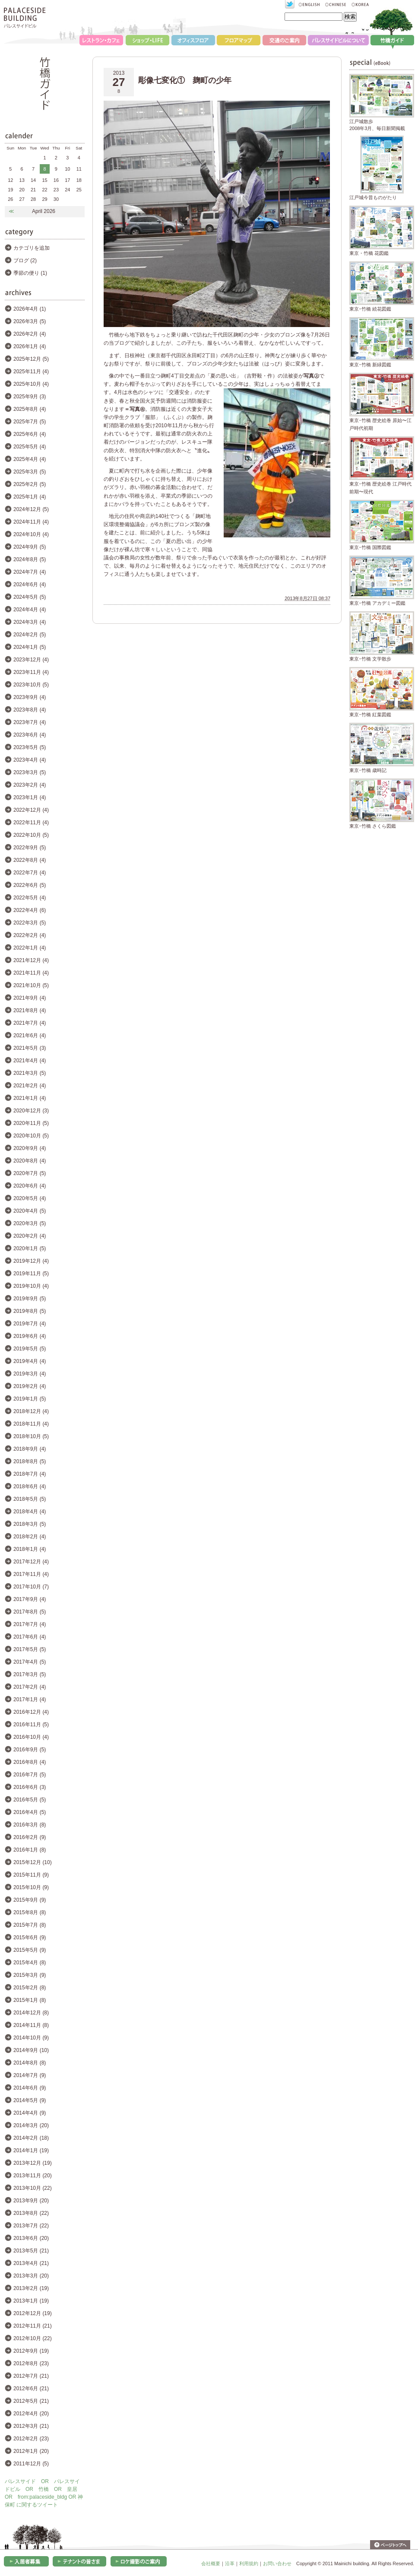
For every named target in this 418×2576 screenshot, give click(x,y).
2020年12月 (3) (31, 1111)
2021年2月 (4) (29, 1086)
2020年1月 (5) (29, 1248)
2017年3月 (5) (29, 1674)
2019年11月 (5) (31, 1274)
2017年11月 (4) (31, 1574)
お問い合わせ (277, 2563)
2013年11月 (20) (32, 2176)
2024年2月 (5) (29, 635)
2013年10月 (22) (32, 2188)
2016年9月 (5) (29, 1750)
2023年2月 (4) (29, 785)
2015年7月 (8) (29, 1925)
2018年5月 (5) (29, 1499)
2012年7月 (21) (31, 2376)
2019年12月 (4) (31, 1261)
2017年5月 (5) (29, 1649)
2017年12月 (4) (31, 1562)
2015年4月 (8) (29, 1963)
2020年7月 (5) (29, 1173)
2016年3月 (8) (29, 1825)
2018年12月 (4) (31, 1411)
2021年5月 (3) (29, 1048)
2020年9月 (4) (29, 1148)
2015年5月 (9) (29, 1950)
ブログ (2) (25, 260)
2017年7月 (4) (29, 1624)
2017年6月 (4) (29, 1637)
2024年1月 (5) (29, 647)
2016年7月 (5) (29, 1775)
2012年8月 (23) (31, 2363)
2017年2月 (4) (29, 1687)
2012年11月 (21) (32, 2326)
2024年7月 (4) (29, 572)
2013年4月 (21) (31, 2263)
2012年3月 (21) (31, 2426)
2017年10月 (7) (31, 1587)
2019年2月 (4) (29, 1386)
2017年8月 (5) (29, 1612)
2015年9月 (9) (29, 1900)
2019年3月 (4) (29, 1374)
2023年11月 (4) (31, 672)
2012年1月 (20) (31, 2451)
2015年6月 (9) (29, 1937)
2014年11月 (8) (31, 2025)
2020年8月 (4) (29, 1161)
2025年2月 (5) (29, 484)
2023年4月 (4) (29, 760)
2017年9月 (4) (29, 1599)
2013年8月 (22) (31, 2213)
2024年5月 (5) (29, 597)
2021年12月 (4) (31, 960)
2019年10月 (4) (31, 1286)
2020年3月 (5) (29, 1223)
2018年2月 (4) (29, 1537)
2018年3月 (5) (29, 1524)
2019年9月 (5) (29, 1299)
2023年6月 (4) (29, 735)
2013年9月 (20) (31, 2201)
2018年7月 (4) (29, 1474)
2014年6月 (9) (29, 2088)
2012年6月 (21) (31, 2388)
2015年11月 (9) (31, 1875)
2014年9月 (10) (31, 2050)
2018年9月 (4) (29, 1449)
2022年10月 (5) (31, 835)
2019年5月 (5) (29, 1349)
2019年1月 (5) (29, 1399)
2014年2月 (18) (31, 2138)
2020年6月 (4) (29, 1186)
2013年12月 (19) (32, 2163)
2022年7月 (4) (29, 873)
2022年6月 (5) (29, 885)
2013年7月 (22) (31, 2226)
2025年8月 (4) (29, 409)
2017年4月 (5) (29, 1662)
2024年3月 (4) (29, 622)
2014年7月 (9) (29, 2075)
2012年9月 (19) (31, 2351)
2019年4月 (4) (29, 1361)
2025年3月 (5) (29, 472)
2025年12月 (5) (31, 359)
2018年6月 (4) (29, 1486)
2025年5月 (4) (29, 447)
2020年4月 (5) (29, 1211)
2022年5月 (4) (29, 898)
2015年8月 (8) (29, 1912)
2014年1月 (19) (31, 2150)
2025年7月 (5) (29, 422)
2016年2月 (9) (29, 1837)
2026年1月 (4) (29, 346)
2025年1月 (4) (29, 497)
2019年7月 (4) (29, 1324)
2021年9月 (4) (29, 998)
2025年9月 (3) (29, 397)
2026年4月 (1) (29, 309)
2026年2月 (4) (29, 334)
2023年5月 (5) (29, 747)
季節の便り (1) (30, 273)
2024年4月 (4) (29, 610)
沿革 (229, 2563)
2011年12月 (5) (31, 2464)
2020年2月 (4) (29, 1236)
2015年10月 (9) (31, 1887)
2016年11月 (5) (31, 1725)
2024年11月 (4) (31, 522)
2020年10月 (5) (31, 1136)
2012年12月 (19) (32, 2313)
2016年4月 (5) (29, 1812)
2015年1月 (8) (29, 2000)
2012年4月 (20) (31, 2414)
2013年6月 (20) (31, 2238)
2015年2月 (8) (29, 1988)
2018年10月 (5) (31, 1436)
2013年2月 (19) (31, 2288)
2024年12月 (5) (31, 509)
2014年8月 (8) (29, 2063)
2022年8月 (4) (29, 860)
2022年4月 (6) (29, 910)
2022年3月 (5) (29, 923)
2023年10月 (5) (31, 685)
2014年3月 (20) (31, 2125)
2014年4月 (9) (29, 2113)
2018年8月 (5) (29, 1461)
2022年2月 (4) (29, 935)
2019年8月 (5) (29, 1311)
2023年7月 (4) (29, 722)
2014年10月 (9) (31, 2038)
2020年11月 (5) (31, 1123)
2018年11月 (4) (31, 1424)
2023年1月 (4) (29, 797)
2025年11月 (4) (31, 371)
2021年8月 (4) (29, 1010)
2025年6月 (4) (29, 434)
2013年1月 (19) (31, 2301)
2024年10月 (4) (31, 534)
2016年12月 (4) (31, 1712)
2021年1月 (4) (29, 1098)
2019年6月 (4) (29, 1336)
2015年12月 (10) (32, 1862)
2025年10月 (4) (31, 384)
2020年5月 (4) (29, 1198)
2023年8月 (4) (29, 710)
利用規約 (248, 2563)
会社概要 (210, 2563)
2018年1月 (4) (29, 1549)
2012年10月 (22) (32, 2338)
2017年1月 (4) (29, 1699)
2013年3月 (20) (31, 2276)
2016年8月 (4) (29, 1762)
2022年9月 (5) (29, 848)
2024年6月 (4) (29, 584)
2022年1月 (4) (29, 948)
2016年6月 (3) (29, 1787)
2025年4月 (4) (29, 459)
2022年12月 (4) (31, 810)
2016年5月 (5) (29, 1800)
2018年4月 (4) (29, 1512)
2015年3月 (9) (29, 1975)
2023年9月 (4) (29, 697)
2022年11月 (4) (31, 822)
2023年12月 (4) (31, 660)
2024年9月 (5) (29, 547)
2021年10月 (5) (31, 985)
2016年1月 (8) (29, 1850)
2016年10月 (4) (31, 1737)
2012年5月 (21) (31, 2401)
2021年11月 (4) (31, 973)
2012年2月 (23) (31, 2439)
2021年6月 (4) (29, 1035)
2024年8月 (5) (29, 559)
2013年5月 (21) (31, 2251)
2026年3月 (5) (29, 321)
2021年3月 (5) (29, 1073)
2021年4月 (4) (29, 1061)
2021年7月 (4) (29, 1023)
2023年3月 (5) (29, 772)
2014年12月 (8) (31, 2013)
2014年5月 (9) (29, 2100)
